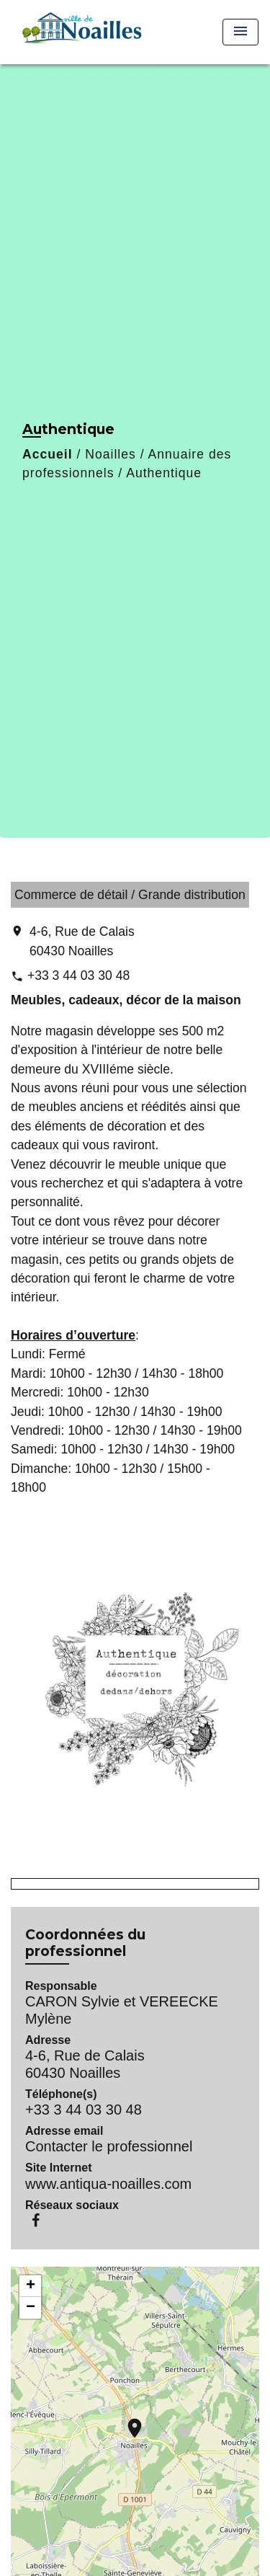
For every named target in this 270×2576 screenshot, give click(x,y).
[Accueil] (80, 32)
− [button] (30, 2308)
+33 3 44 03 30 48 (78, 975)
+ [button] (30, 2286)
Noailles (110, 454)
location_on (127, 2421)
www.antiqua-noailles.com (108, 2184)
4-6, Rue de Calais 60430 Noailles (82, 940)
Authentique (164, 473)
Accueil (47, 454)
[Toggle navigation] (240, 32)
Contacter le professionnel (108, 2146)
